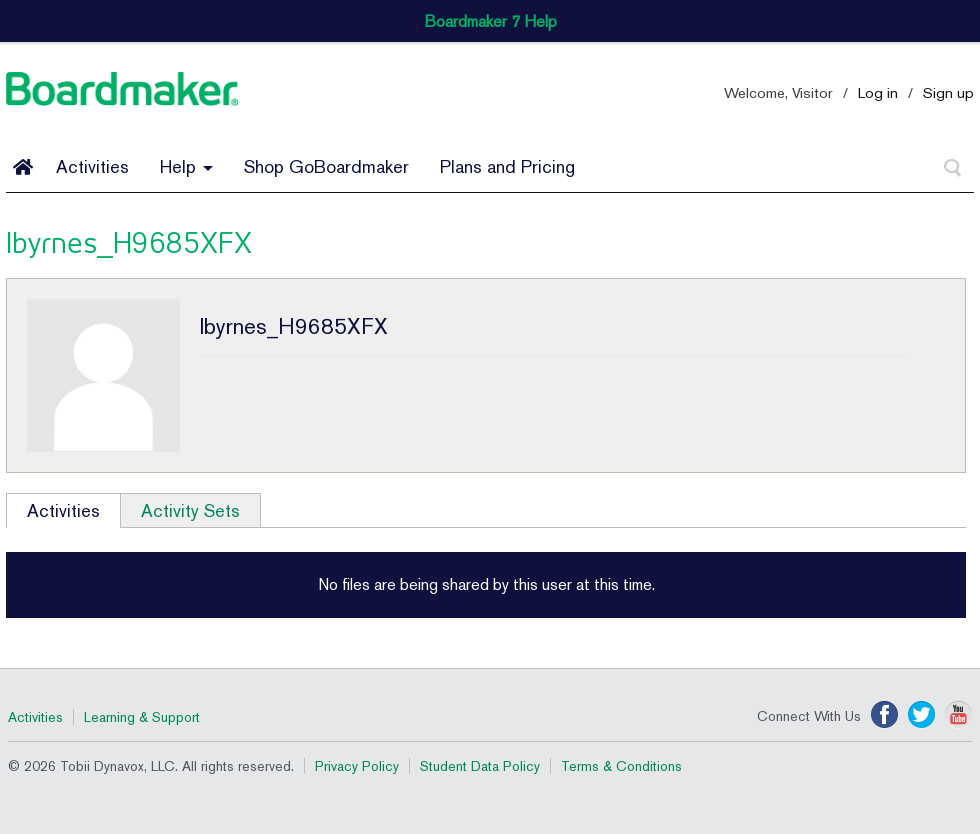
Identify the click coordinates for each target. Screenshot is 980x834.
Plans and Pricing (507, 166)
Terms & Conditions (621, 766)
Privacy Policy (357, 766)
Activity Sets (190, 510)
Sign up (948, 92)
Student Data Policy (480, 766)
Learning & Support (142, 717)
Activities (92, 166)
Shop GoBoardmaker (326, 166)
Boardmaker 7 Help (490, 21)
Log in (878, 92)
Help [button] (186, 166)
